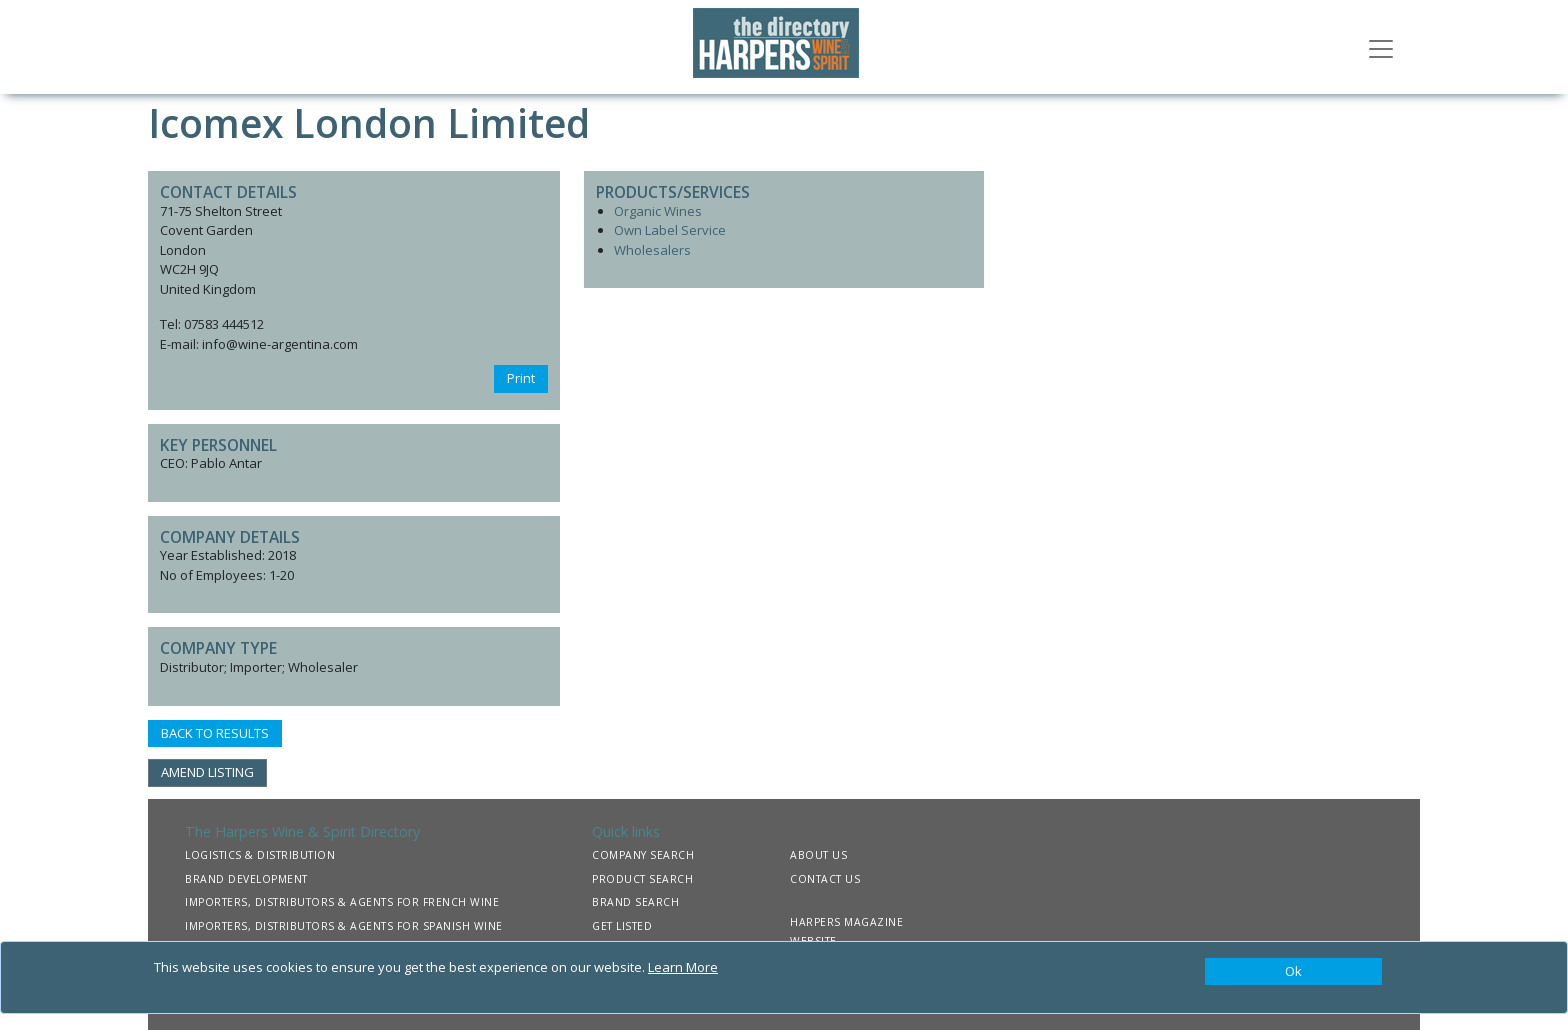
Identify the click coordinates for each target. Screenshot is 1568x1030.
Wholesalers (652, 250)
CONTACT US (825, 879)
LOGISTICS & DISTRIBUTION (260, 855)
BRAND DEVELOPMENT (246, 879)
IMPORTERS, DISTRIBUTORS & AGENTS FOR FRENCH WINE (342, 902)
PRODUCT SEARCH (642, 879)
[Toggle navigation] (1381, 47)
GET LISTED (622, 926)
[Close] (1293, 972)
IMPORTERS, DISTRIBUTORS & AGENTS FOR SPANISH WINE (344, 926)
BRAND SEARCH (635, 902)
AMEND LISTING (207, 772)
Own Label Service (670, 230)
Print (521, 378)
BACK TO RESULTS (215, 733)
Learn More (683, 967)
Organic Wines (658, 211)
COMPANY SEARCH (643, 855)
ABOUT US (818, 855)
